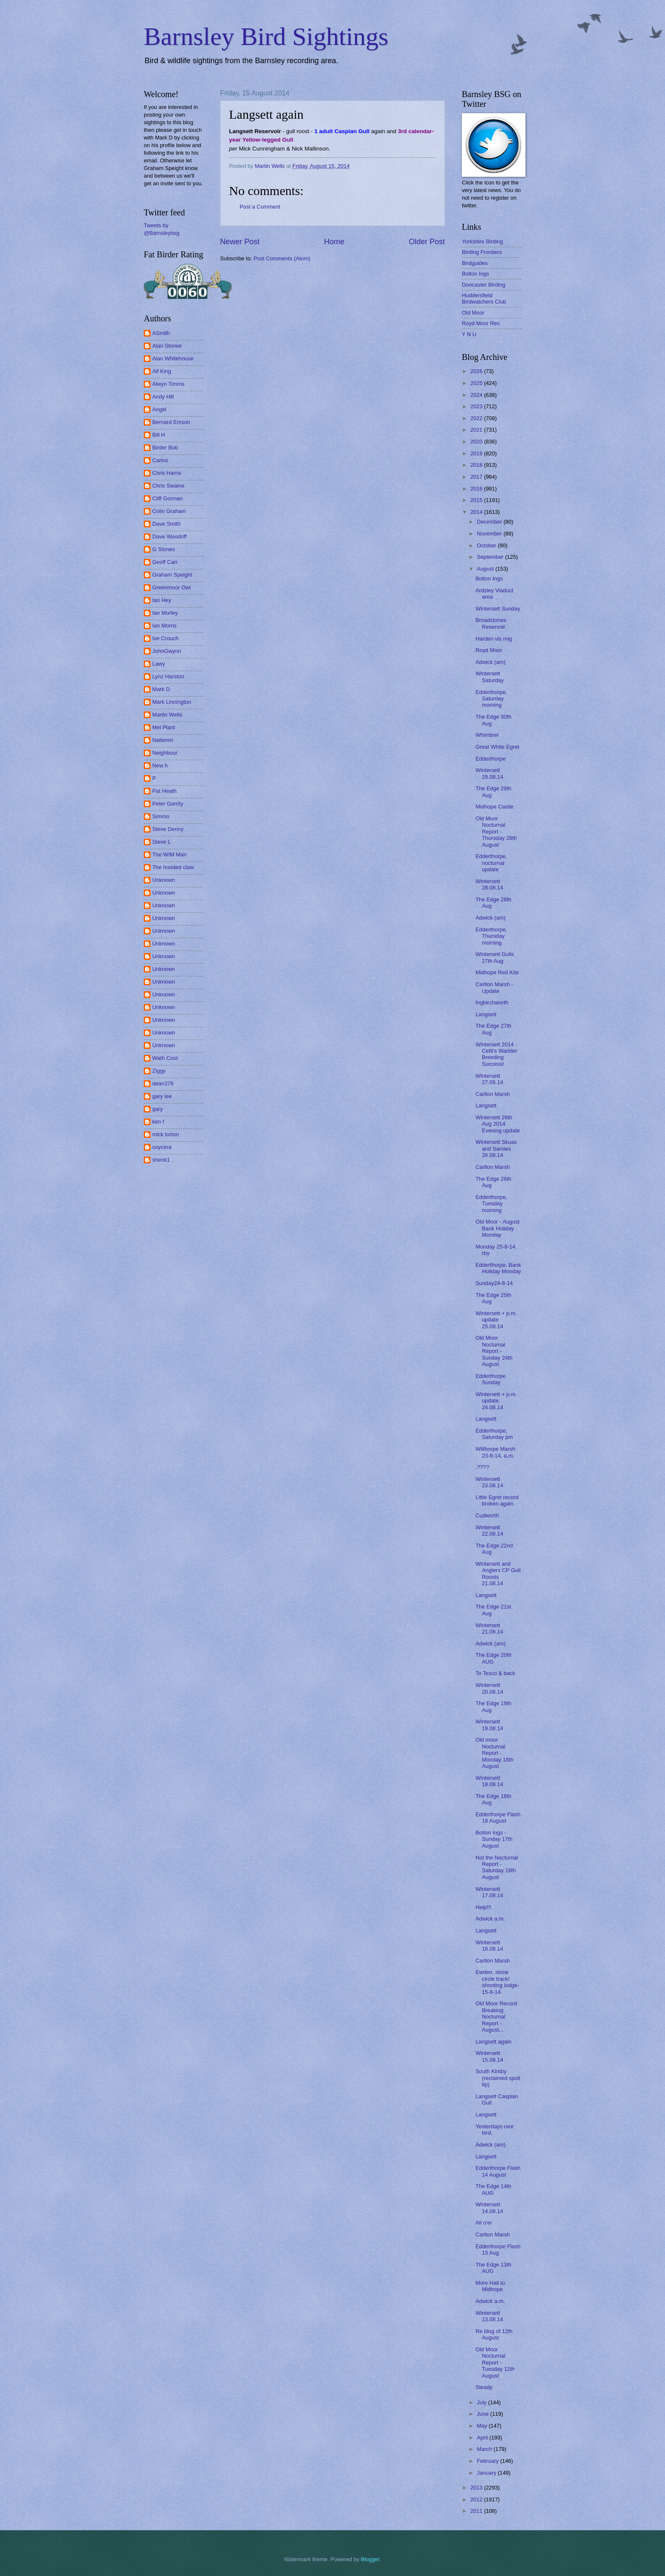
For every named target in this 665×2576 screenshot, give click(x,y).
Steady (483, 2387)
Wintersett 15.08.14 (489, 2056)
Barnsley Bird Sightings (266, 36)
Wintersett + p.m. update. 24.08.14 (496, 1401)
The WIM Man (169, 854)
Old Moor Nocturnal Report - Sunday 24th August (493, 1351)
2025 (477, 383)
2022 (477, 418)
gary (157, 1109)
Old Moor (473, 312)
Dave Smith (166, 524)
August (486, 569)
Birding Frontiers (482, 252)
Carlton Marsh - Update (494, 987)
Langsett (485, 1014)
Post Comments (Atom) (282, 258)
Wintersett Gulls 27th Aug (494, 957)
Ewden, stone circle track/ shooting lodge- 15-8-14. (497, 1982)
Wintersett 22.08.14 (489, 1530)
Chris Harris (166, 473)
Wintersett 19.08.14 (489, 1724)
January (487, 2473)
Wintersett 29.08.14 (489, 773)
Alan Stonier (167, 346)
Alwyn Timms (168, 384)
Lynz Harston (168, 676)
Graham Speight (172, 575)
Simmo (160, 816)
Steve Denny (168, 829)
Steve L (161, 842)
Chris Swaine (168, 485)
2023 (477, 406)
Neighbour (164, 753)
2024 (477, 395)
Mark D (161, 689)
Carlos (160, 460)
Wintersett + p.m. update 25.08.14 (496, 1320)
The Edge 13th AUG (493, 2267)
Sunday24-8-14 (494, 1283)
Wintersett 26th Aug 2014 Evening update (497, 1124)
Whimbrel (486, 735)
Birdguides (475, 263)
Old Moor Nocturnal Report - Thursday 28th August (496, 831)
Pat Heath (164, 791)
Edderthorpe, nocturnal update (491, 863)
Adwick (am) (490, 662)
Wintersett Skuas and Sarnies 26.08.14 (496, 1148)
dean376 (162, 1083)
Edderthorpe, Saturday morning (491, 698)
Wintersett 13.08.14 (489, 2316)
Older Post (427, 241)
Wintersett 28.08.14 (489, 884)
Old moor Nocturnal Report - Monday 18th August (494, 1753)
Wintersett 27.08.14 (489, 1079)
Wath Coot (165, 1058)
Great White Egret (497, 747)
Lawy (158, 664)
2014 (477, 512)
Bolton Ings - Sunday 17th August (493, 1839)
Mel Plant (163, 727)
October (487, 545)
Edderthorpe (490, 759)
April (483, 2437)
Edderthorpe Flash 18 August (497, 1817)
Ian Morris (164, 625)
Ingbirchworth (491, 1002)
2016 (477, 488)
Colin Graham (169, 511)
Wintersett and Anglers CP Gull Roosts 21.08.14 (497, 1573)
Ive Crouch (165, 638)
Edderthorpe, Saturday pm (494, 1433)
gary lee (162, 1096)
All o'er (483, 2222)
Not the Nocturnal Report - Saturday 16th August (496, 1867)
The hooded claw (173, 867)
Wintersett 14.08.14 (489, 2207)
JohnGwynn (166, 651)
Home (334, 241)
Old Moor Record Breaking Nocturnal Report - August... (496, 2016)
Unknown (163, 880)
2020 (477, 441)
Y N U (469, 334)
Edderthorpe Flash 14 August (497, 2171)
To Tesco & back (495, 1673)
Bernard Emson (171, 422)
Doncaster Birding (483, 285)
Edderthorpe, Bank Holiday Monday (498, 1268)
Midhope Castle (494, 806)
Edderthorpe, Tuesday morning (491, 1203)
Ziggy (158, 1071)
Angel (159, 409)
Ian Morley (165, 613)
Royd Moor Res (481, 323)
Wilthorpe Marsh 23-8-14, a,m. (495, 1452)
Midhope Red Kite (497, 972)
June (483, 2414)
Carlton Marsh (492, 1094)
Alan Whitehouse (172, 358)
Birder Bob (165, 447)
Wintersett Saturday (489, 676)
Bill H (158, 435)
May (483, 2426)
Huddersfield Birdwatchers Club (484, 298)
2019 (477, 453)
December (490, 522)
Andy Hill (163, 396)
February (488, 2461)
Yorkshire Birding (482, 241)
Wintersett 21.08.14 (489, 1628)
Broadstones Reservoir (490, 623)
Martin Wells (167, 714)
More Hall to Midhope (490, 2286)
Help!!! (483, 1907)
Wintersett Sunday (497, 608)
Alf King (161, 371)
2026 (477, 371)
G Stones (163, 549)
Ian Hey (161, 600)
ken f (158, 1121)
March (485, 2449)
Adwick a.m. (490, 1918)
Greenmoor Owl (171, 587)
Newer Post (240, 241)
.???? (482, 1467)
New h (160, 765)
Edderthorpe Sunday (490, 1379)
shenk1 (161, 1160)
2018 (477, 465)
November (490, 533)
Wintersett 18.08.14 (489, 1781)
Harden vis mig (493, 639)
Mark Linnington (171, 702)
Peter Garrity (167, 803)
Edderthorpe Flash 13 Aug (497, 2249)
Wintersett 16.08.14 (489, 1945)
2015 (477, 500)
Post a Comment (260, 207)
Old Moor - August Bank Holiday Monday (497, 1228)
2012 (477, 2499)
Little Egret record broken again (497, 1500)
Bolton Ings (475, 273)
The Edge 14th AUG (493, 2189)
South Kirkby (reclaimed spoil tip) (497, 2078)
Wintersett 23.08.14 (489, 1482)
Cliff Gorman (167, 498)
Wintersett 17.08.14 (489, 1892)
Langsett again (493, 2041)
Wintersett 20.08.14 (489, 1688)
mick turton (165, 1134)
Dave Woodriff (169, 536)
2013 (477, 2487)
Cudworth (487, 1515)
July (482, 2402)
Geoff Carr (165, 562)
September (491, 557)
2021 (477, 430)
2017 (477, 477)
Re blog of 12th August (493, 2334)
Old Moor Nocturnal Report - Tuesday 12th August (495, 2362)
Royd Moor (488, 650)
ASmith (161, 333)
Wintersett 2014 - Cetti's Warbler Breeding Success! (496, 1054)
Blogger (370, 2559)
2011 (477, 2511)
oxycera (161, 1147)
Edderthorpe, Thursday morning (491, 936)
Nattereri (162, 740)
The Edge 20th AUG (493, 1658)
